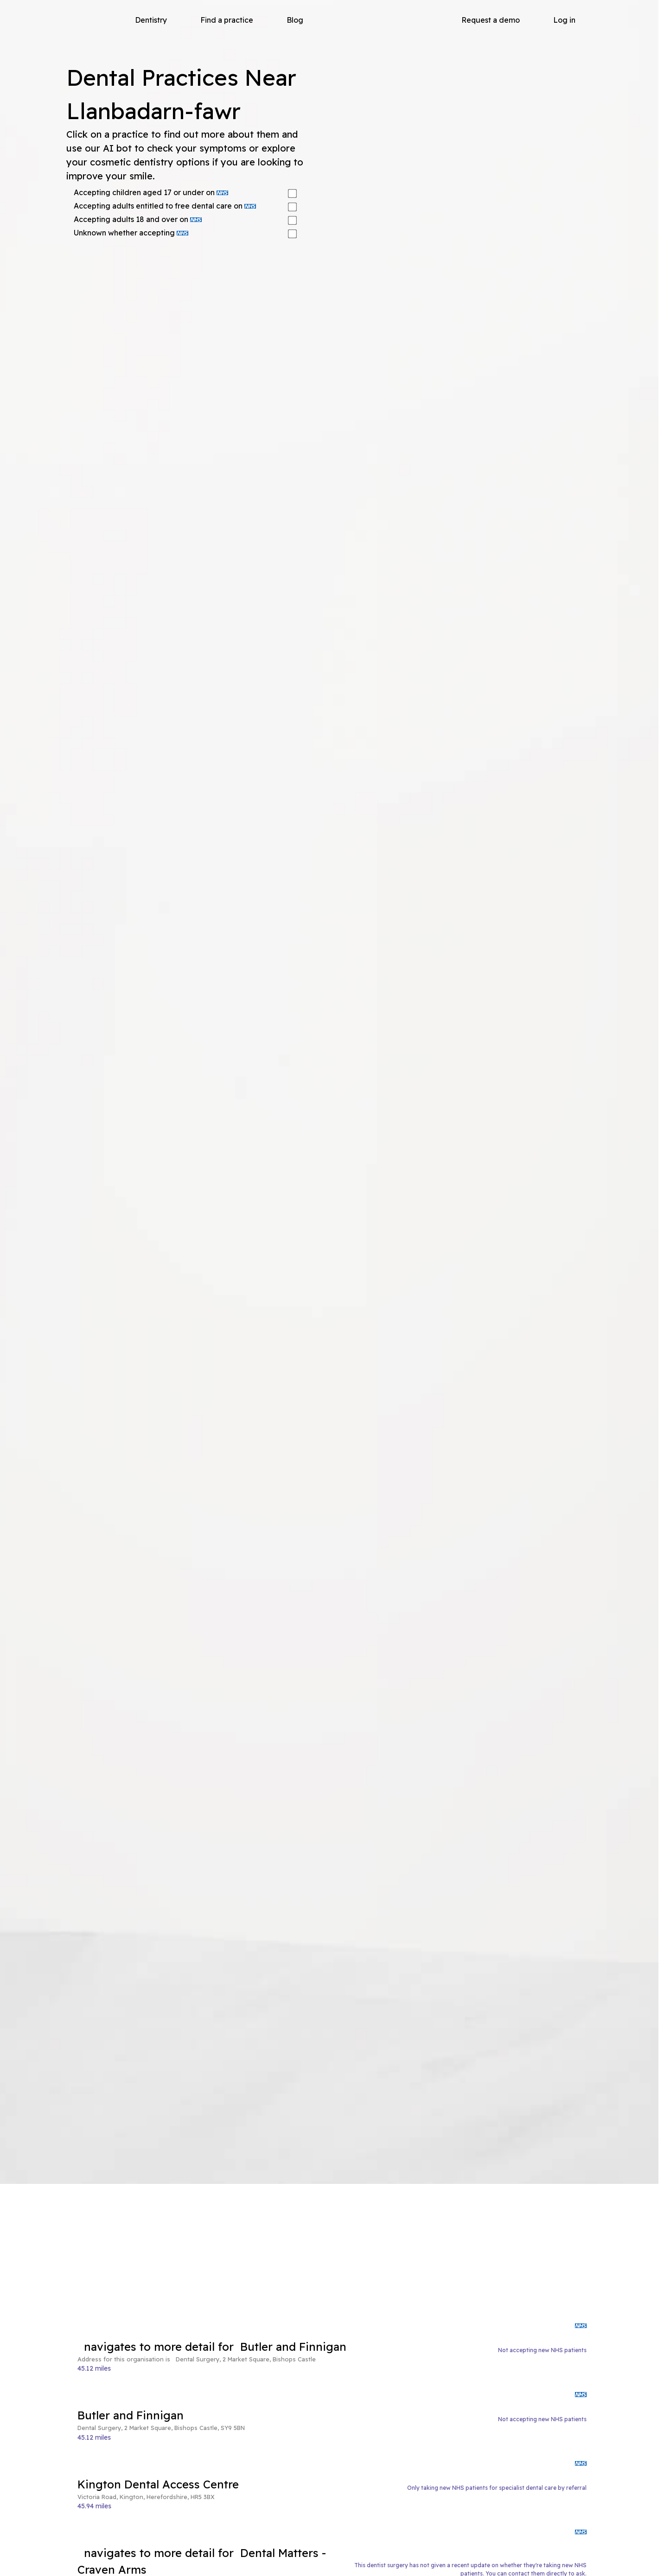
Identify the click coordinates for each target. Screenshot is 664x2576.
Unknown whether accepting (131, 232)
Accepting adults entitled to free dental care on (165, 205)
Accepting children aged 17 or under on (151, 192)
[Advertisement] (332, 2252)
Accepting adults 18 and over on (138, 219)
